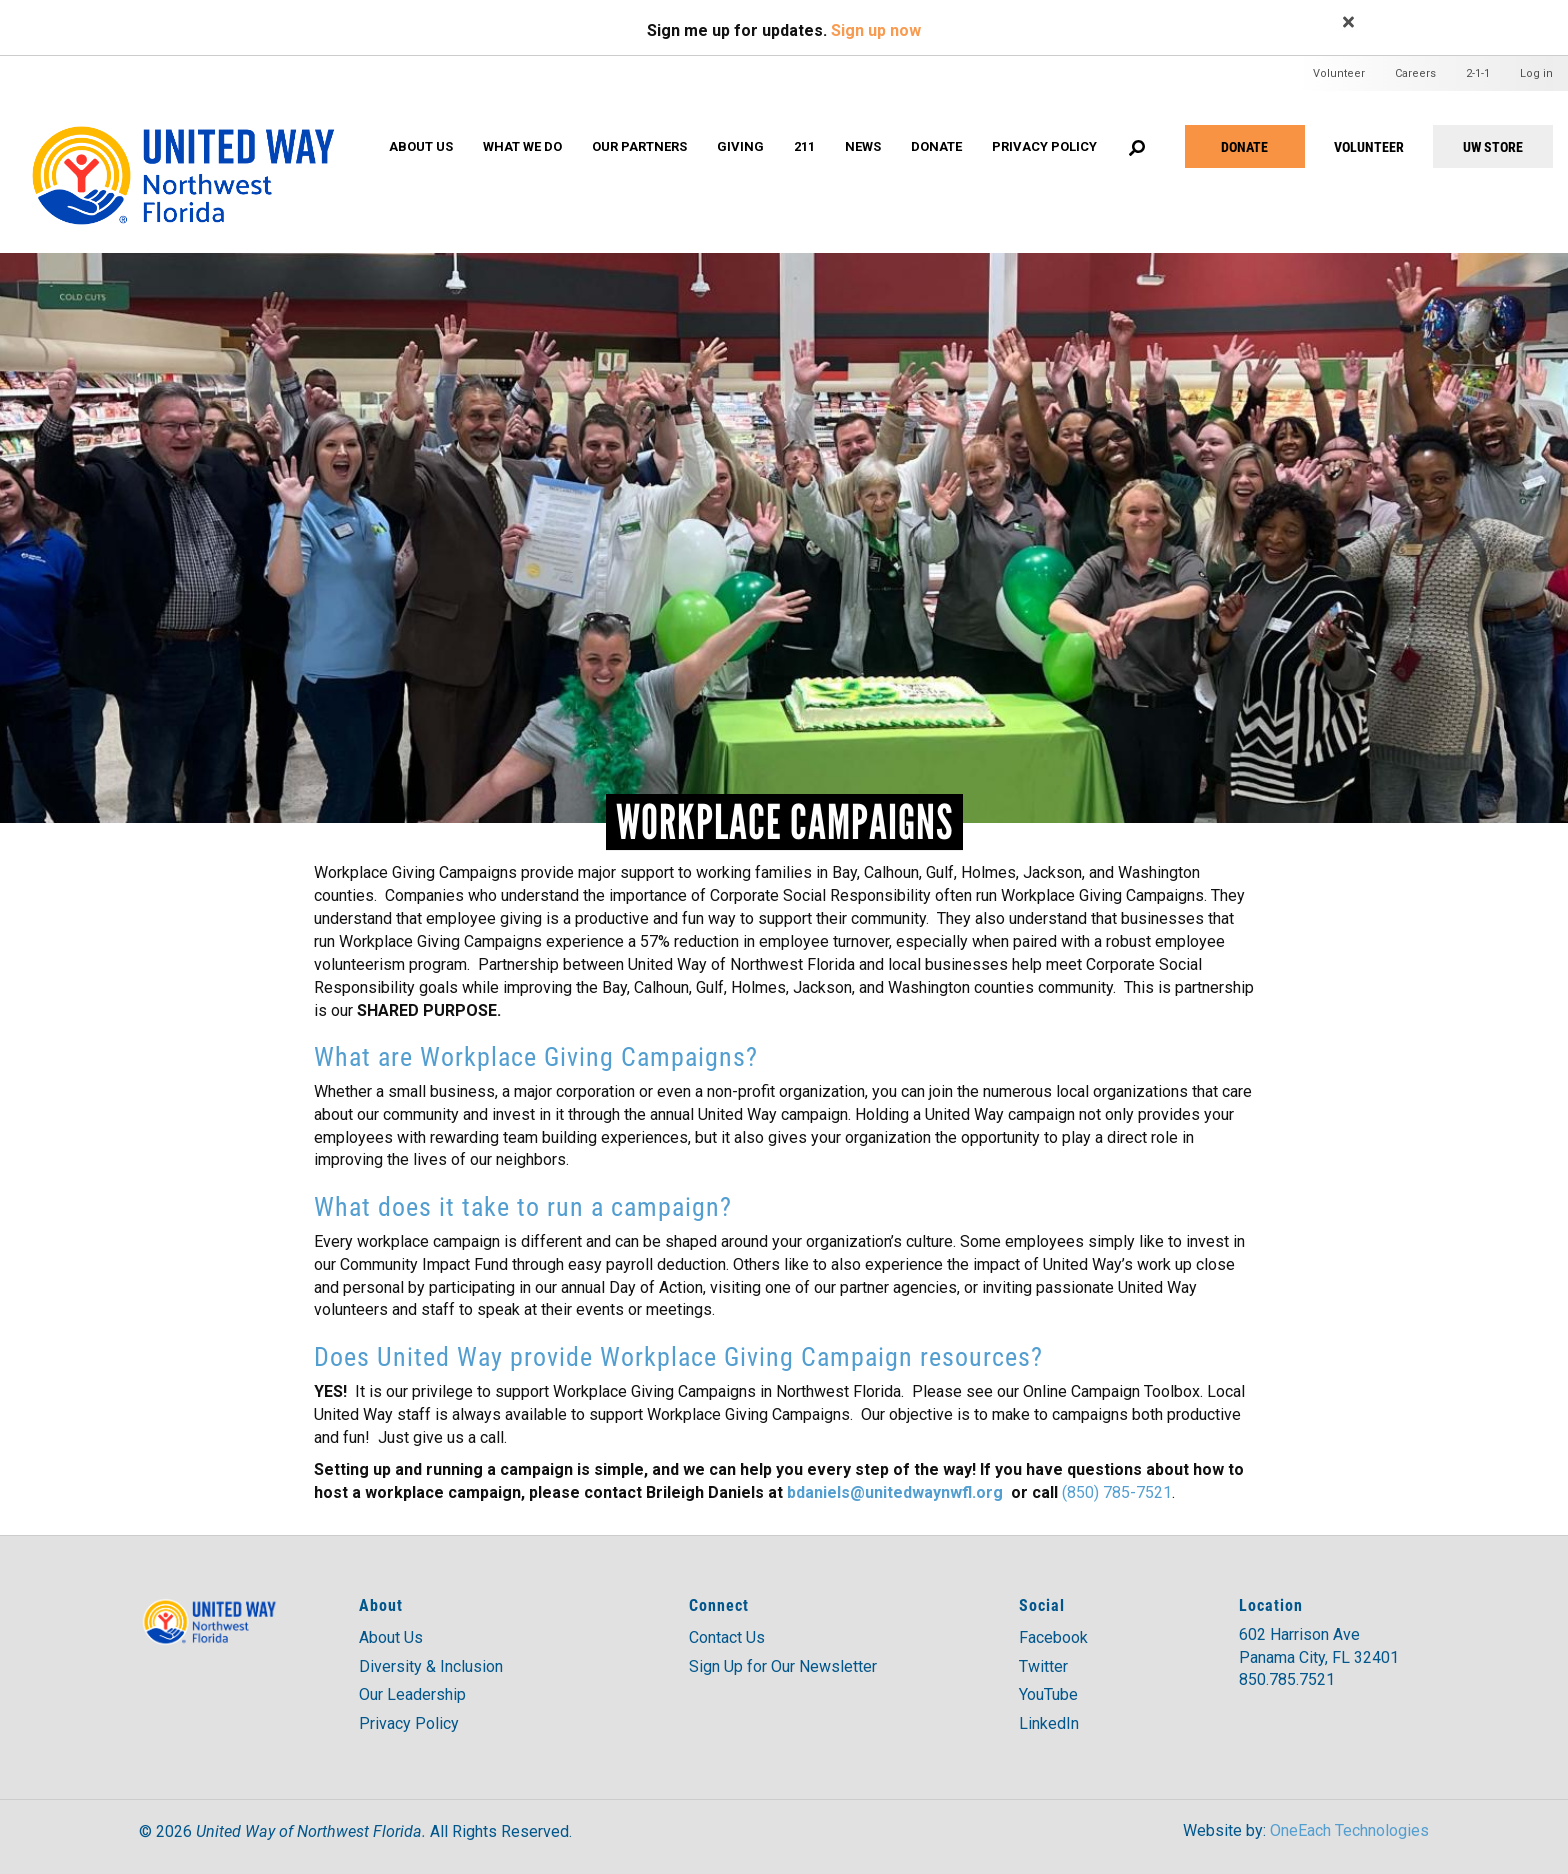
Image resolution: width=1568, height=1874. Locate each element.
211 (804, 146)
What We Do (522, 146)
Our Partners (639, 146)
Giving (740, 146)
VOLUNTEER (1369, 146)
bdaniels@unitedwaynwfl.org (895, 1492)
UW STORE (1493, 146)
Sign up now (876, 30)
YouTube (1048, 1694)
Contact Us (727, 1637)
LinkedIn (1049, 1723)
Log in (1536, 73)
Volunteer (1339, 73)
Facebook (1053, 1637)
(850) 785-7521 (1117, 1492)
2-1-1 (1478, 73)
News (863, 146)
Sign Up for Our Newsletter (783, 1666)
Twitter (1043, 1666)
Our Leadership (412, 1694)
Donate (1244, 146)
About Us (421, 146)
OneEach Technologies (1349, 1830)
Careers (1415, 73)
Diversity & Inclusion (431, 1666)
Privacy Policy (1044, 146)
